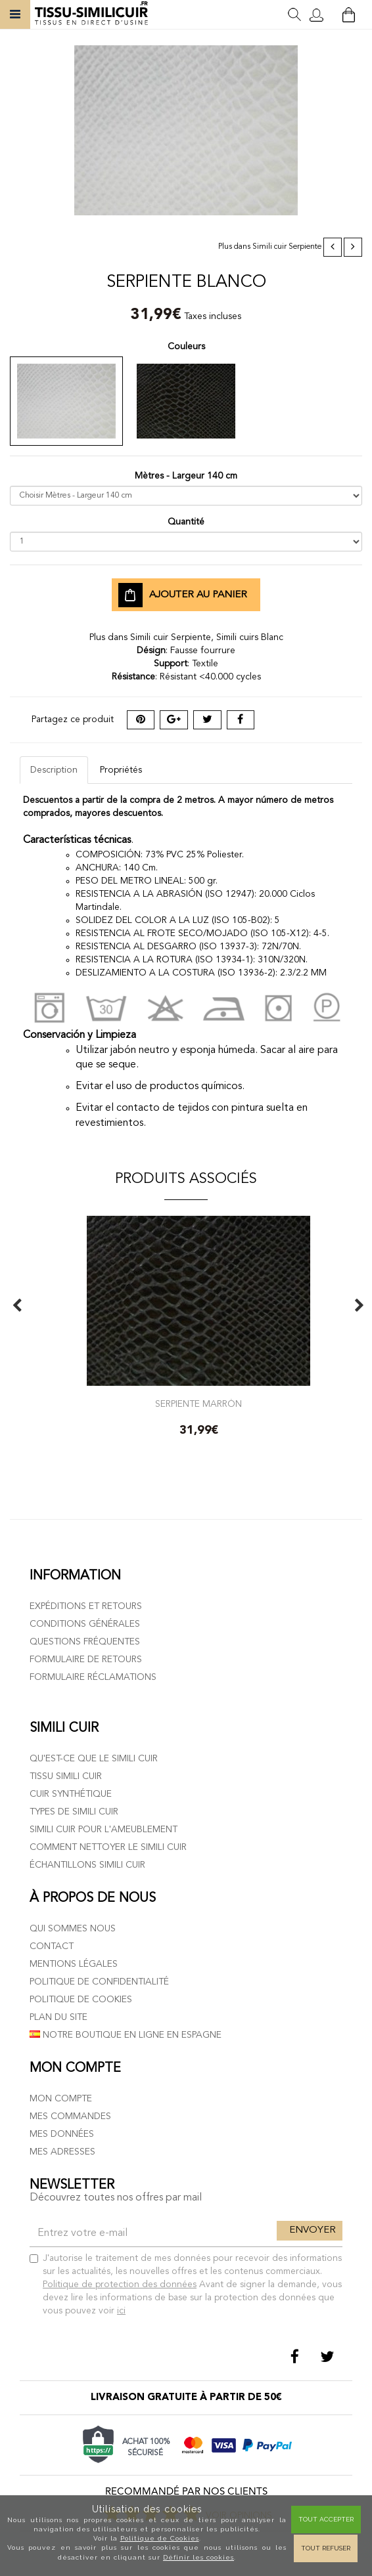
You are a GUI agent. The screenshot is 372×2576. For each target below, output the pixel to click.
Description (54, 770)
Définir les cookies (198, 2557)
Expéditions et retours (86, 1606)
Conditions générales (85, 1624)
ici (121, 2310)
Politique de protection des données (120, 2284)
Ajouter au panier (182, 595)
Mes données (62, 2134)
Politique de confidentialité (99, 1981)
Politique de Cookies (159, 2538)
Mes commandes (70, 2116)
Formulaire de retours (86, 1659)
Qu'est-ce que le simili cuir (94, 1758)
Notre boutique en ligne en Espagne (125, 2035)
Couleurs (186, 346)
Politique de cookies (81, 1999)
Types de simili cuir (74, 1811)
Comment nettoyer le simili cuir (108, 1847)
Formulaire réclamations (93, 1677)
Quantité (186, 521)
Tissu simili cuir (66, 1776)
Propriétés (121, 770)
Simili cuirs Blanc (249, 637)
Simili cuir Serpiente (286, 247)
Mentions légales (74, 1964)
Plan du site (58, 2017)
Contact (52, 1946)
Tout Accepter (326, 2519)
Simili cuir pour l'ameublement (103, 1829)
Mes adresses (62, 2152)
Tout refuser (325, 2548)
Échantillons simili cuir (87, 1865)
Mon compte (61, 2098)
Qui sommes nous (73, 1928)
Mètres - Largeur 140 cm (186, 476)
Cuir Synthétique (71, 1794)
